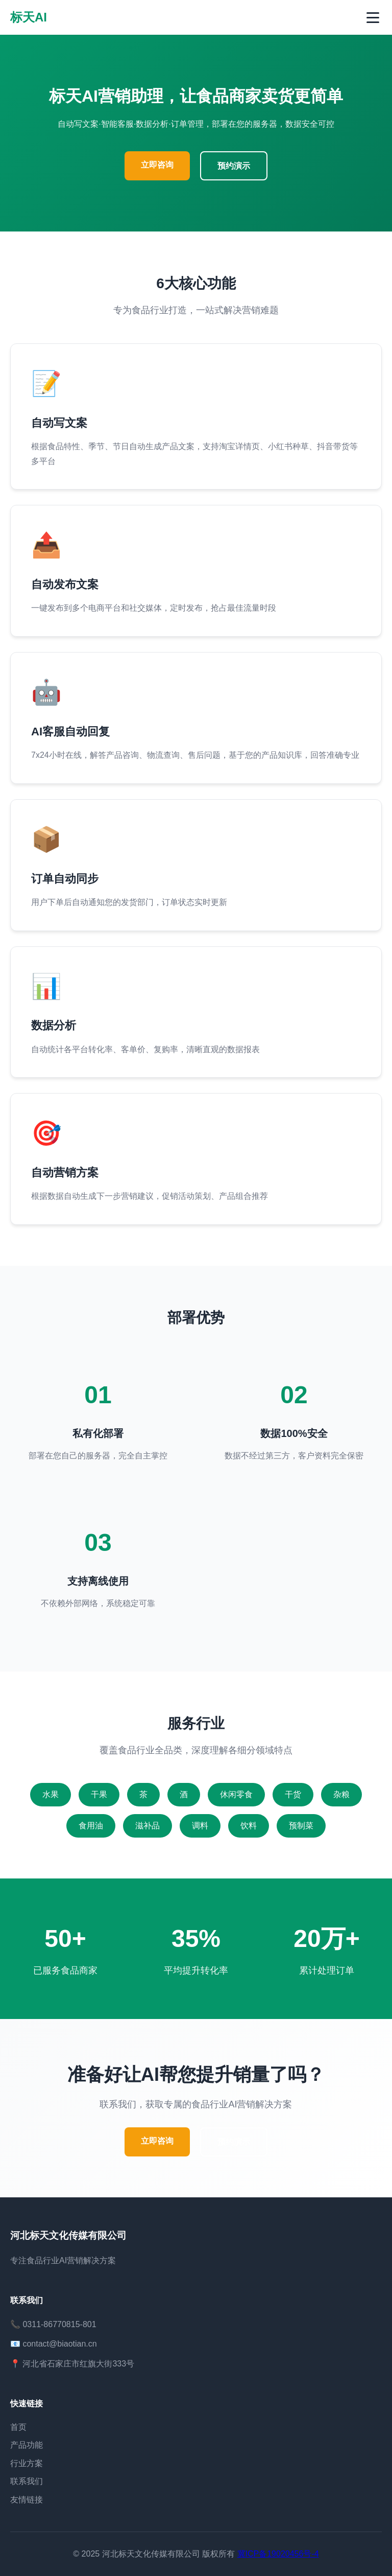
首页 (18, 2427)
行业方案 (26, 2463)
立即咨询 (157, 164)
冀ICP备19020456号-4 (278, 2553)
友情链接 (26, 2499)
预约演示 (233, 165)
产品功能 (26, 2445)
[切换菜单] (373, 17)
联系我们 (26, 2481)
